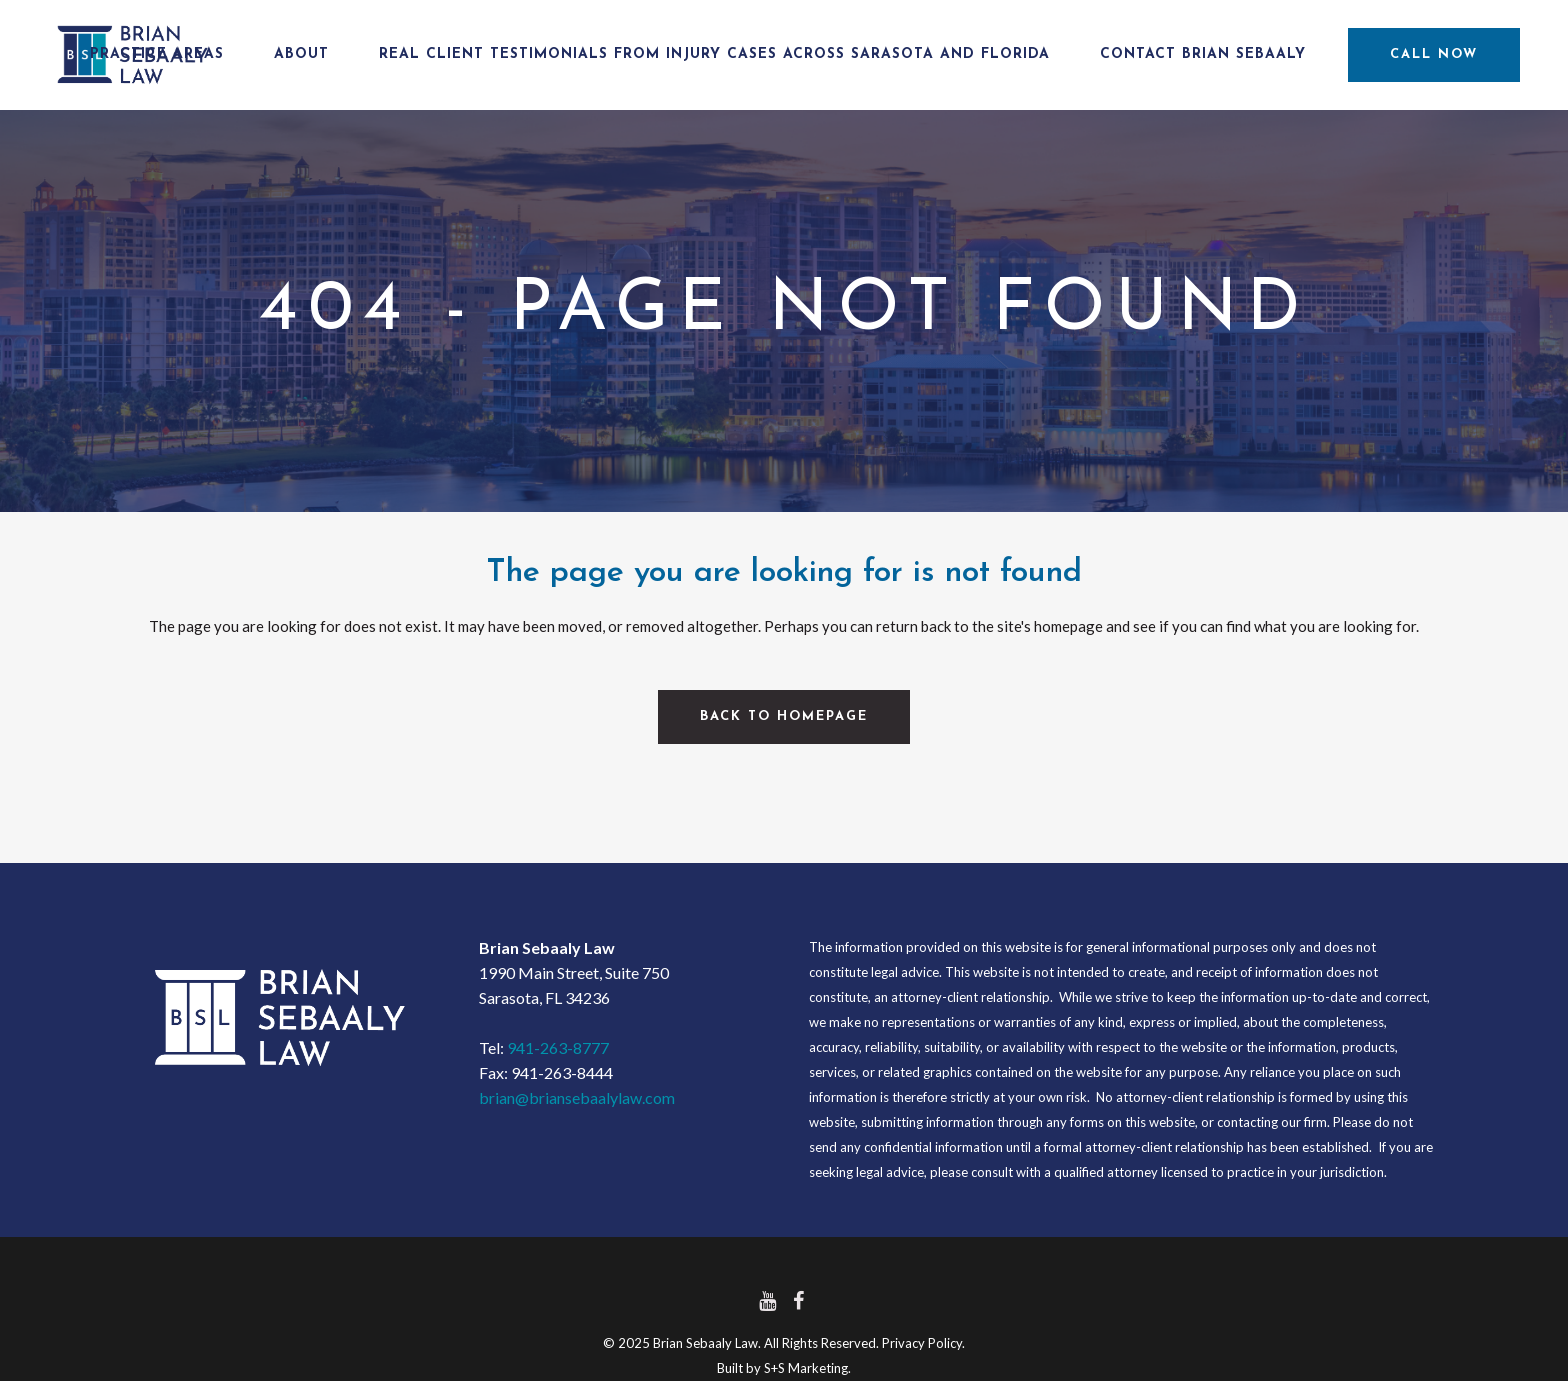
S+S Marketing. (807, 1368)
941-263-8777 (558, 1047)
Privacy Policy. (923, 1343)
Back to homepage (784, 716)
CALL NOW (1420, 54)
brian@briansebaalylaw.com (577, 1097)
